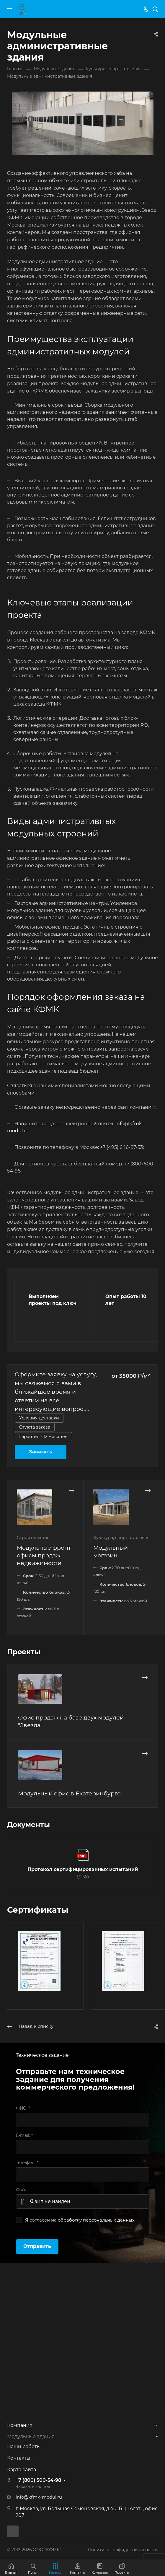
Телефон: (27, 2162)
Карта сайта (21, 2469)
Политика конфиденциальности (123, 2549)
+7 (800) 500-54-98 (38, 2480)
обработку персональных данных (96, 2220)
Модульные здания (31, 2436)
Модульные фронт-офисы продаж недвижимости (45, 1555)
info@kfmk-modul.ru (39, 2497)
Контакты (18, 2458)
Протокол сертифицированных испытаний (82, 1869)
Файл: (22, 2189)
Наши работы (24, 2446)
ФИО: (23, 2108)
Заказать (40, 1452)
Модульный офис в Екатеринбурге (69, 1793)
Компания (19, 2425)
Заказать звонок (33, 2486)
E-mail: (24, 2135)
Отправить (37, 2246)
